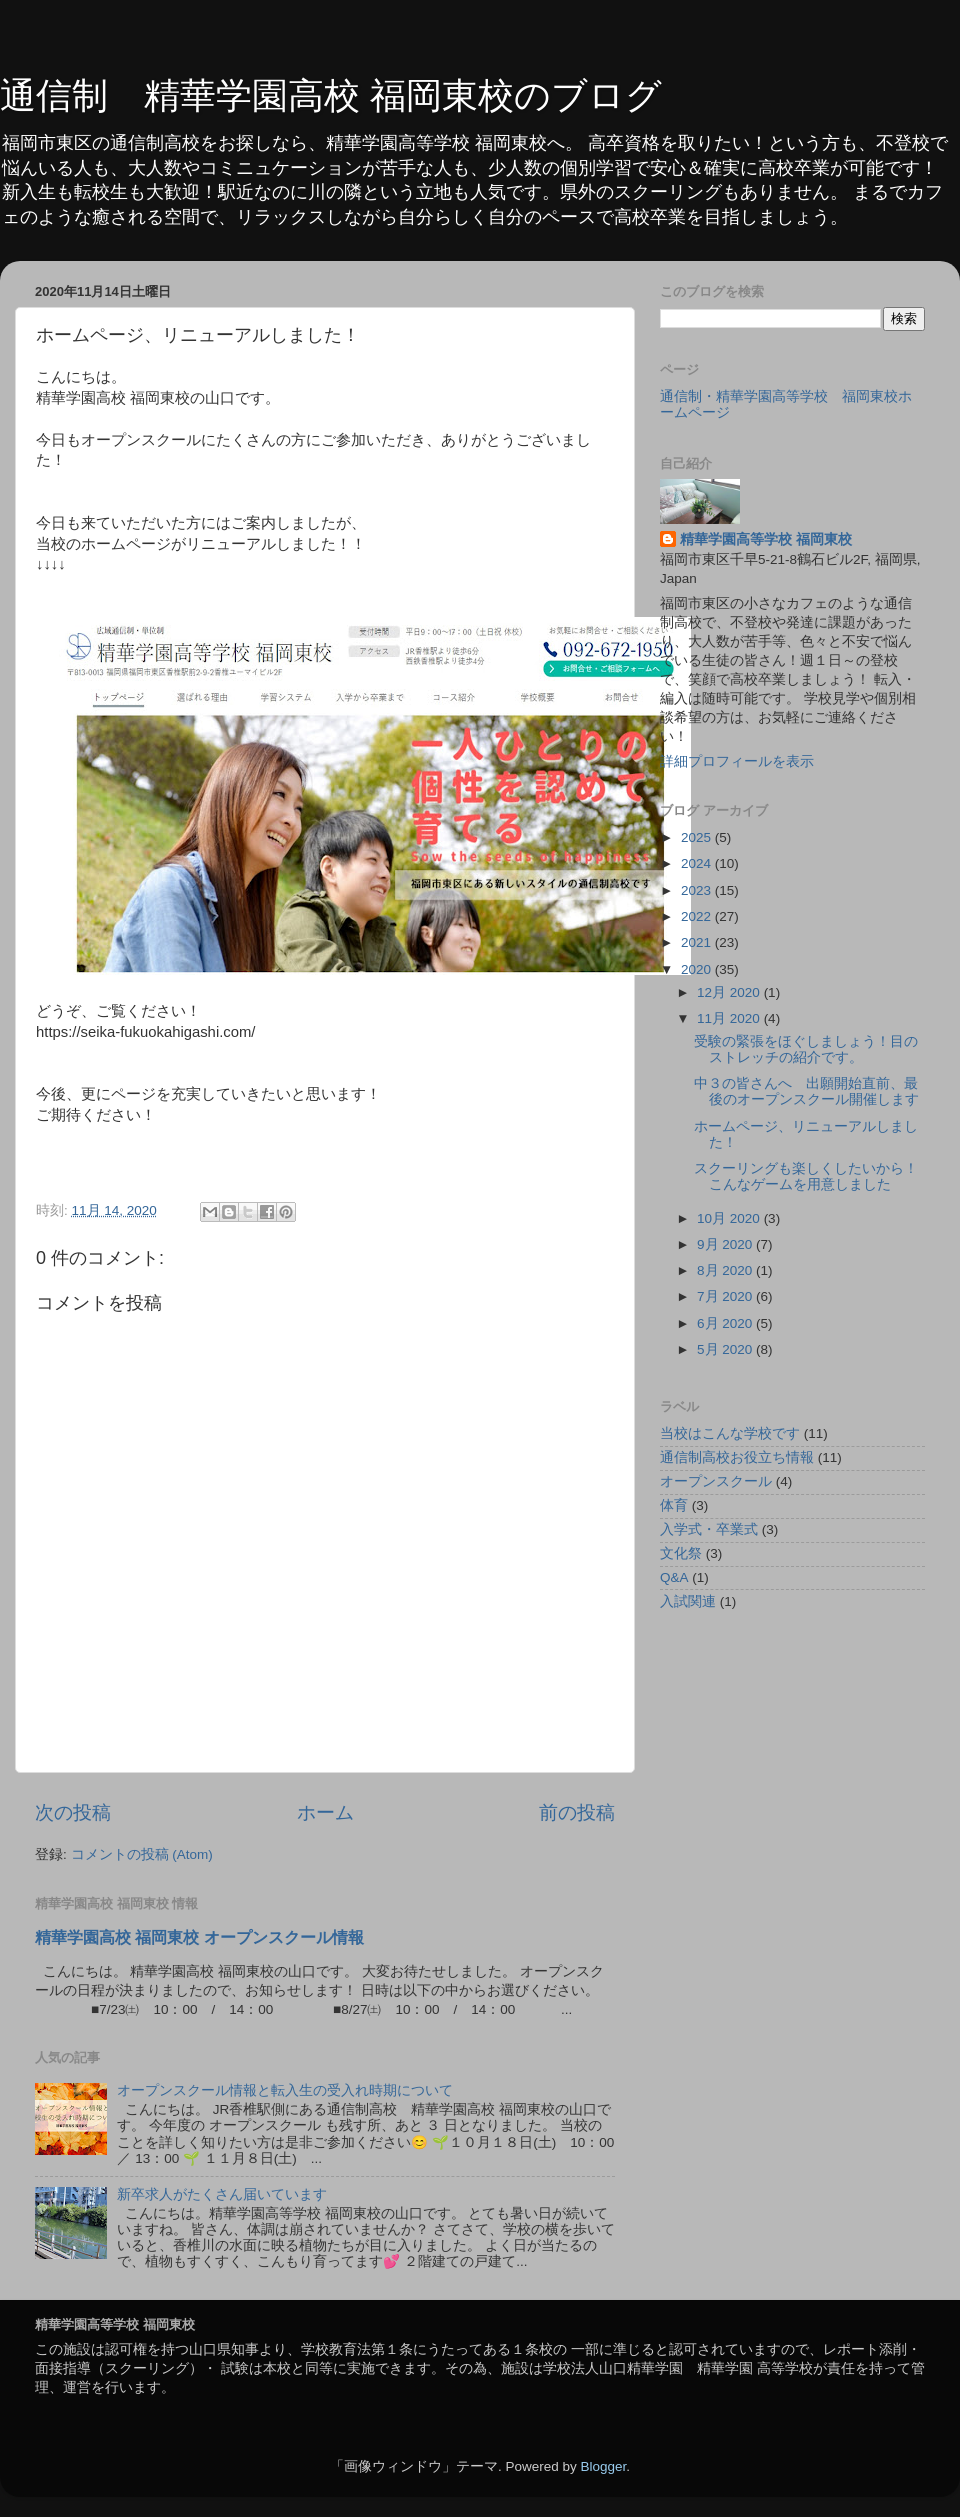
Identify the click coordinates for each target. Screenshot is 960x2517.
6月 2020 (726, 1323)
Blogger (603, 2466)
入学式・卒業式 (709, 1529)
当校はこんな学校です (730, 1433)
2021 (698, 942)
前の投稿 (577, 1812)
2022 (698, 916)
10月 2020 (730, 1218)
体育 (674, 1505)
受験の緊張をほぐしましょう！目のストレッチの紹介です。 (806, 1049)
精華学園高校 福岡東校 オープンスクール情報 (199, 1937)
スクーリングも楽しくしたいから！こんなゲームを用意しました (806, 1176)
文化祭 (681, 1553)
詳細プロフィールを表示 (737, 761)
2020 (698, 969)
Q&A (674, 1577)
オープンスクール (716, 1481)
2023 (698, 890)
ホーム (325, 1812)
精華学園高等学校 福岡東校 (766, 539)
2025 (698, 837)
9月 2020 (726, 1244)
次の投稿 (73, 1812)
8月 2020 (726, 1270)
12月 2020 (730, 992)
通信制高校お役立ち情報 (737, 1457)
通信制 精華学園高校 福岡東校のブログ (331, 95)
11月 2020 (730, 1018)
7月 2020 (726, 1296)
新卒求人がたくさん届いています (222, 2194)
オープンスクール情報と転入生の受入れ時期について (285, 2090)
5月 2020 (726, 1349)
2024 (698, 863)
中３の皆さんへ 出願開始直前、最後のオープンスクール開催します (806, 1091)
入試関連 (688, 1601)
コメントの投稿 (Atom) (142, 1854)
